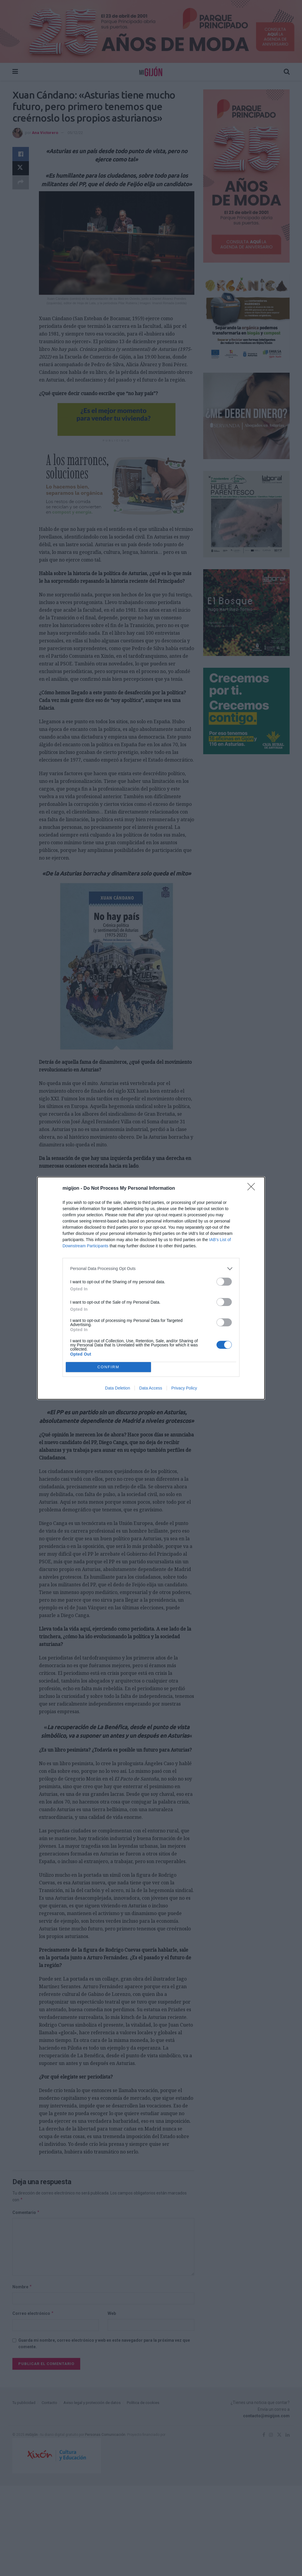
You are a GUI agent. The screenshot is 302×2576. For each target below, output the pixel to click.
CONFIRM (108, 1367)
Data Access (150, 1388)
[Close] (253, 1188)
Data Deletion (117, 1388)
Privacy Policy (184, 1388)
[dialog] (151, 1288)
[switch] (224, 1282)
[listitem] (151, 1269)
